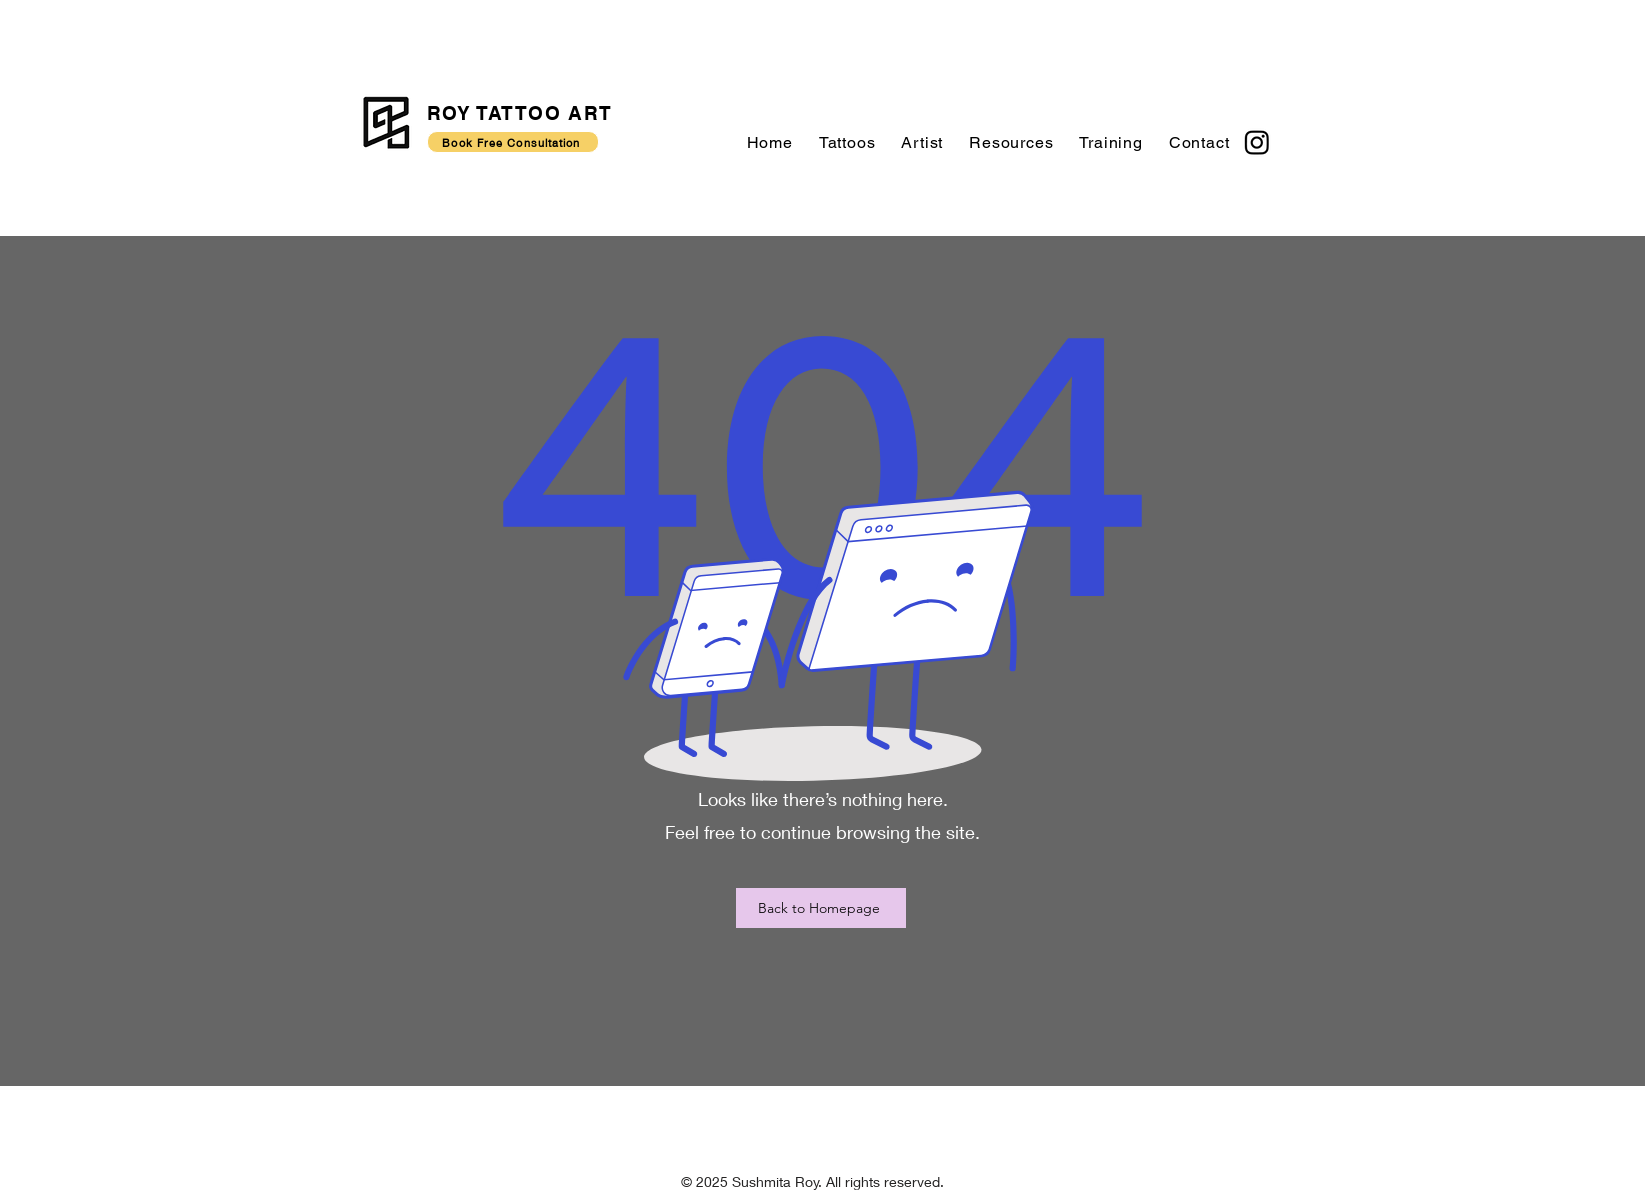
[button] (847, 142)
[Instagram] (1257, 142)
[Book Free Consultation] (513, 142)
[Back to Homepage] (821, 908)
